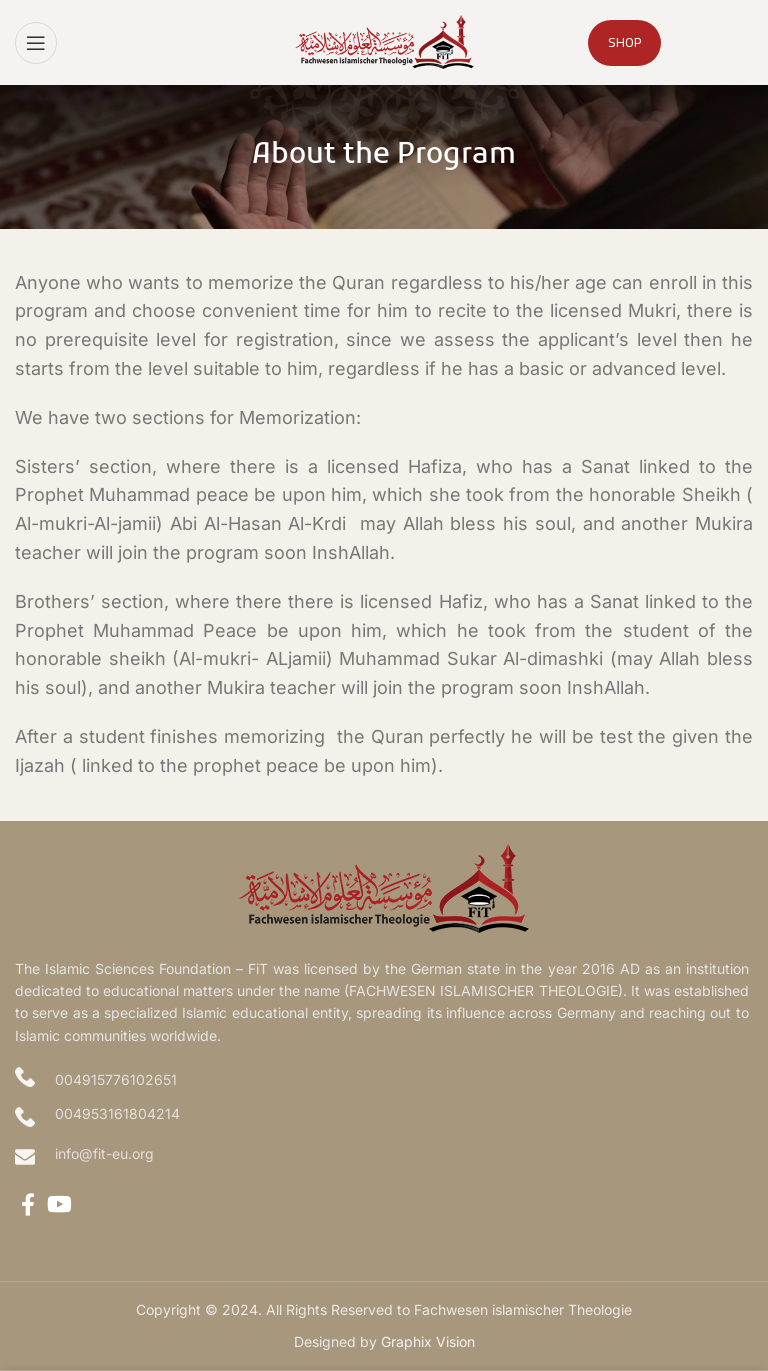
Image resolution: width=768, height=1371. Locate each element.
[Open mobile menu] (36, 43)
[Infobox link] (384, 1157)
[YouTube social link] (59, 1204)
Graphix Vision (428, 1341)
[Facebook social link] (28, 1204)
